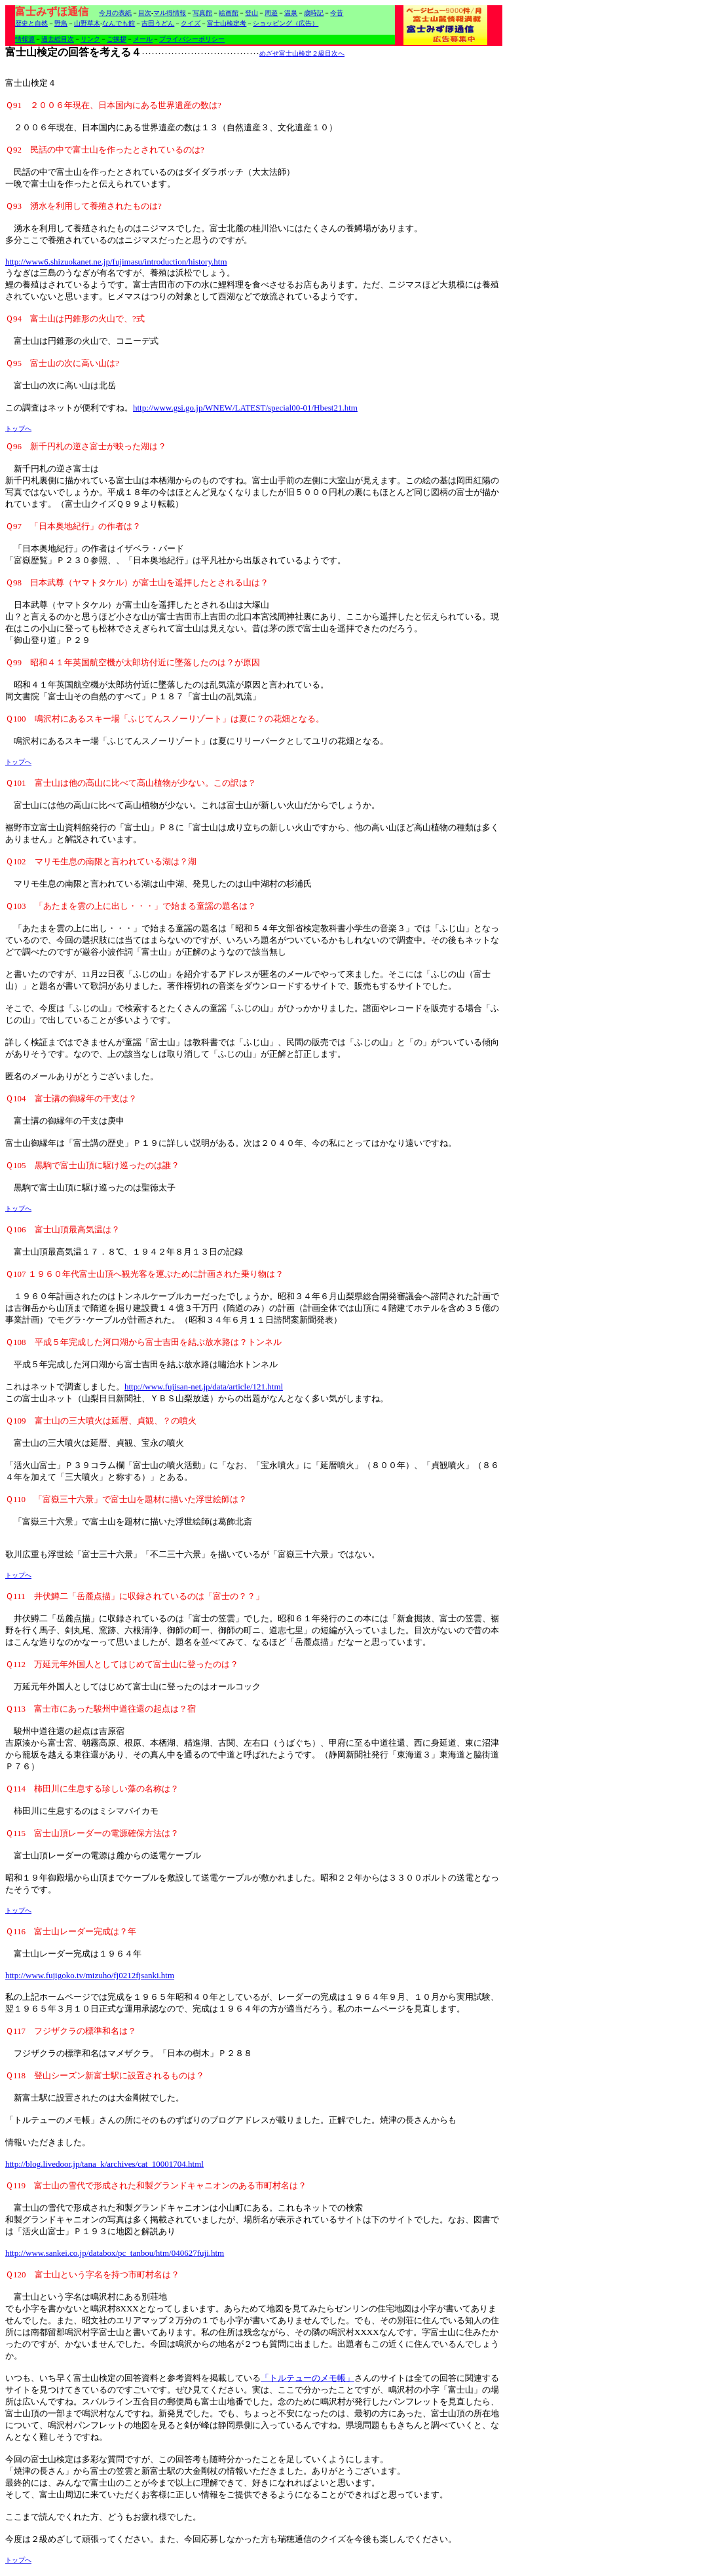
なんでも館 (118, 23)
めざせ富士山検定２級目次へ (302, 53)
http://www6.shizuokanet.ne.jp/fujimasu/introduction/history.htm (116, 262)
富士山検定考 (226, 23)
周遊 (271, 12)
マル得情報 (169, 12)
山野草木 (87, 23)
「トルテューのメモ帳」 (307, 2378)
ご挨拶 (116, 39)
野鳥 (60, 23)
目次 (144, 12)
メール (143, 39)
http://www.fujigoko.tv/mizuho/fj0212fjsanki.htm (89, 1975)
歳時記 (314, 12)
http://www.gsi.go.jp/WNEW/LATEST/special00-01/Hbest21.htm (245, 408)
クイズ (190, 23)
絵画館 (228, 12)
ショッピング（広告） (285, 23)
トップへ (18, 428)
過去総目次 (57, 39)
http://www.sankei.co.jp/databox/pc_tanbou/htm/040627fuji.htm (114, 2253)
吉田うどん (157, 23)
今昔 (336, 12)
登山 (251, 12)
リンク (90, 39)
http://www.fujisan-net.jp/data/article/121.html (203, 1386)
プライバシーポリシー (192, 39)
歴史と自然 (31, 23)
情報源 (25, 39)
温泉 (290, 12)
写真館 (202, 12)
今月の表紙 (115, 12)
